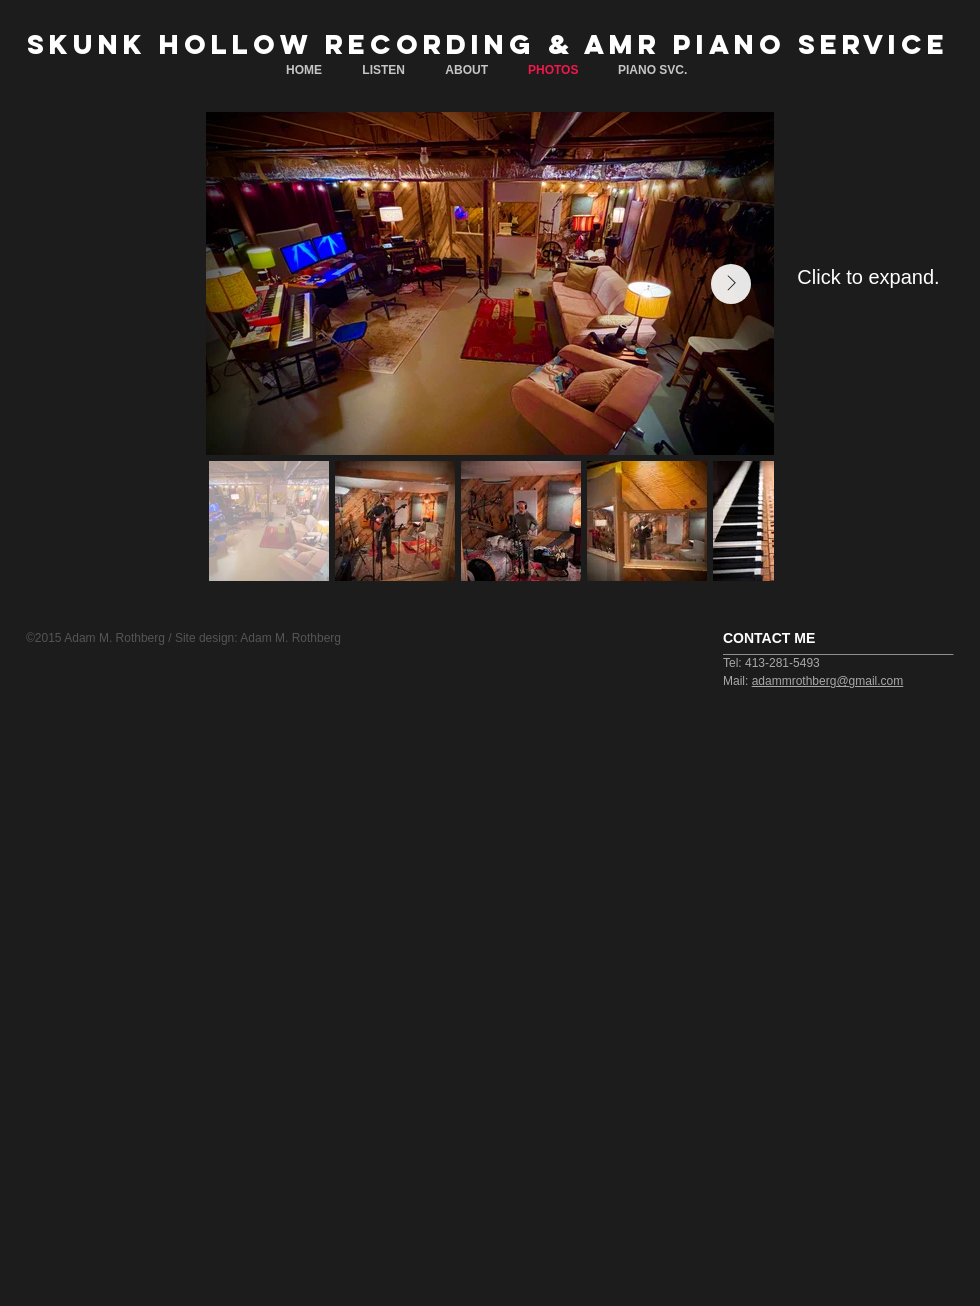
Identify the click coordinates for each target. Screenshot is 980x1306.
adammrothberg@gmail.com (828, 681)
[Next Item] (731, 284)
